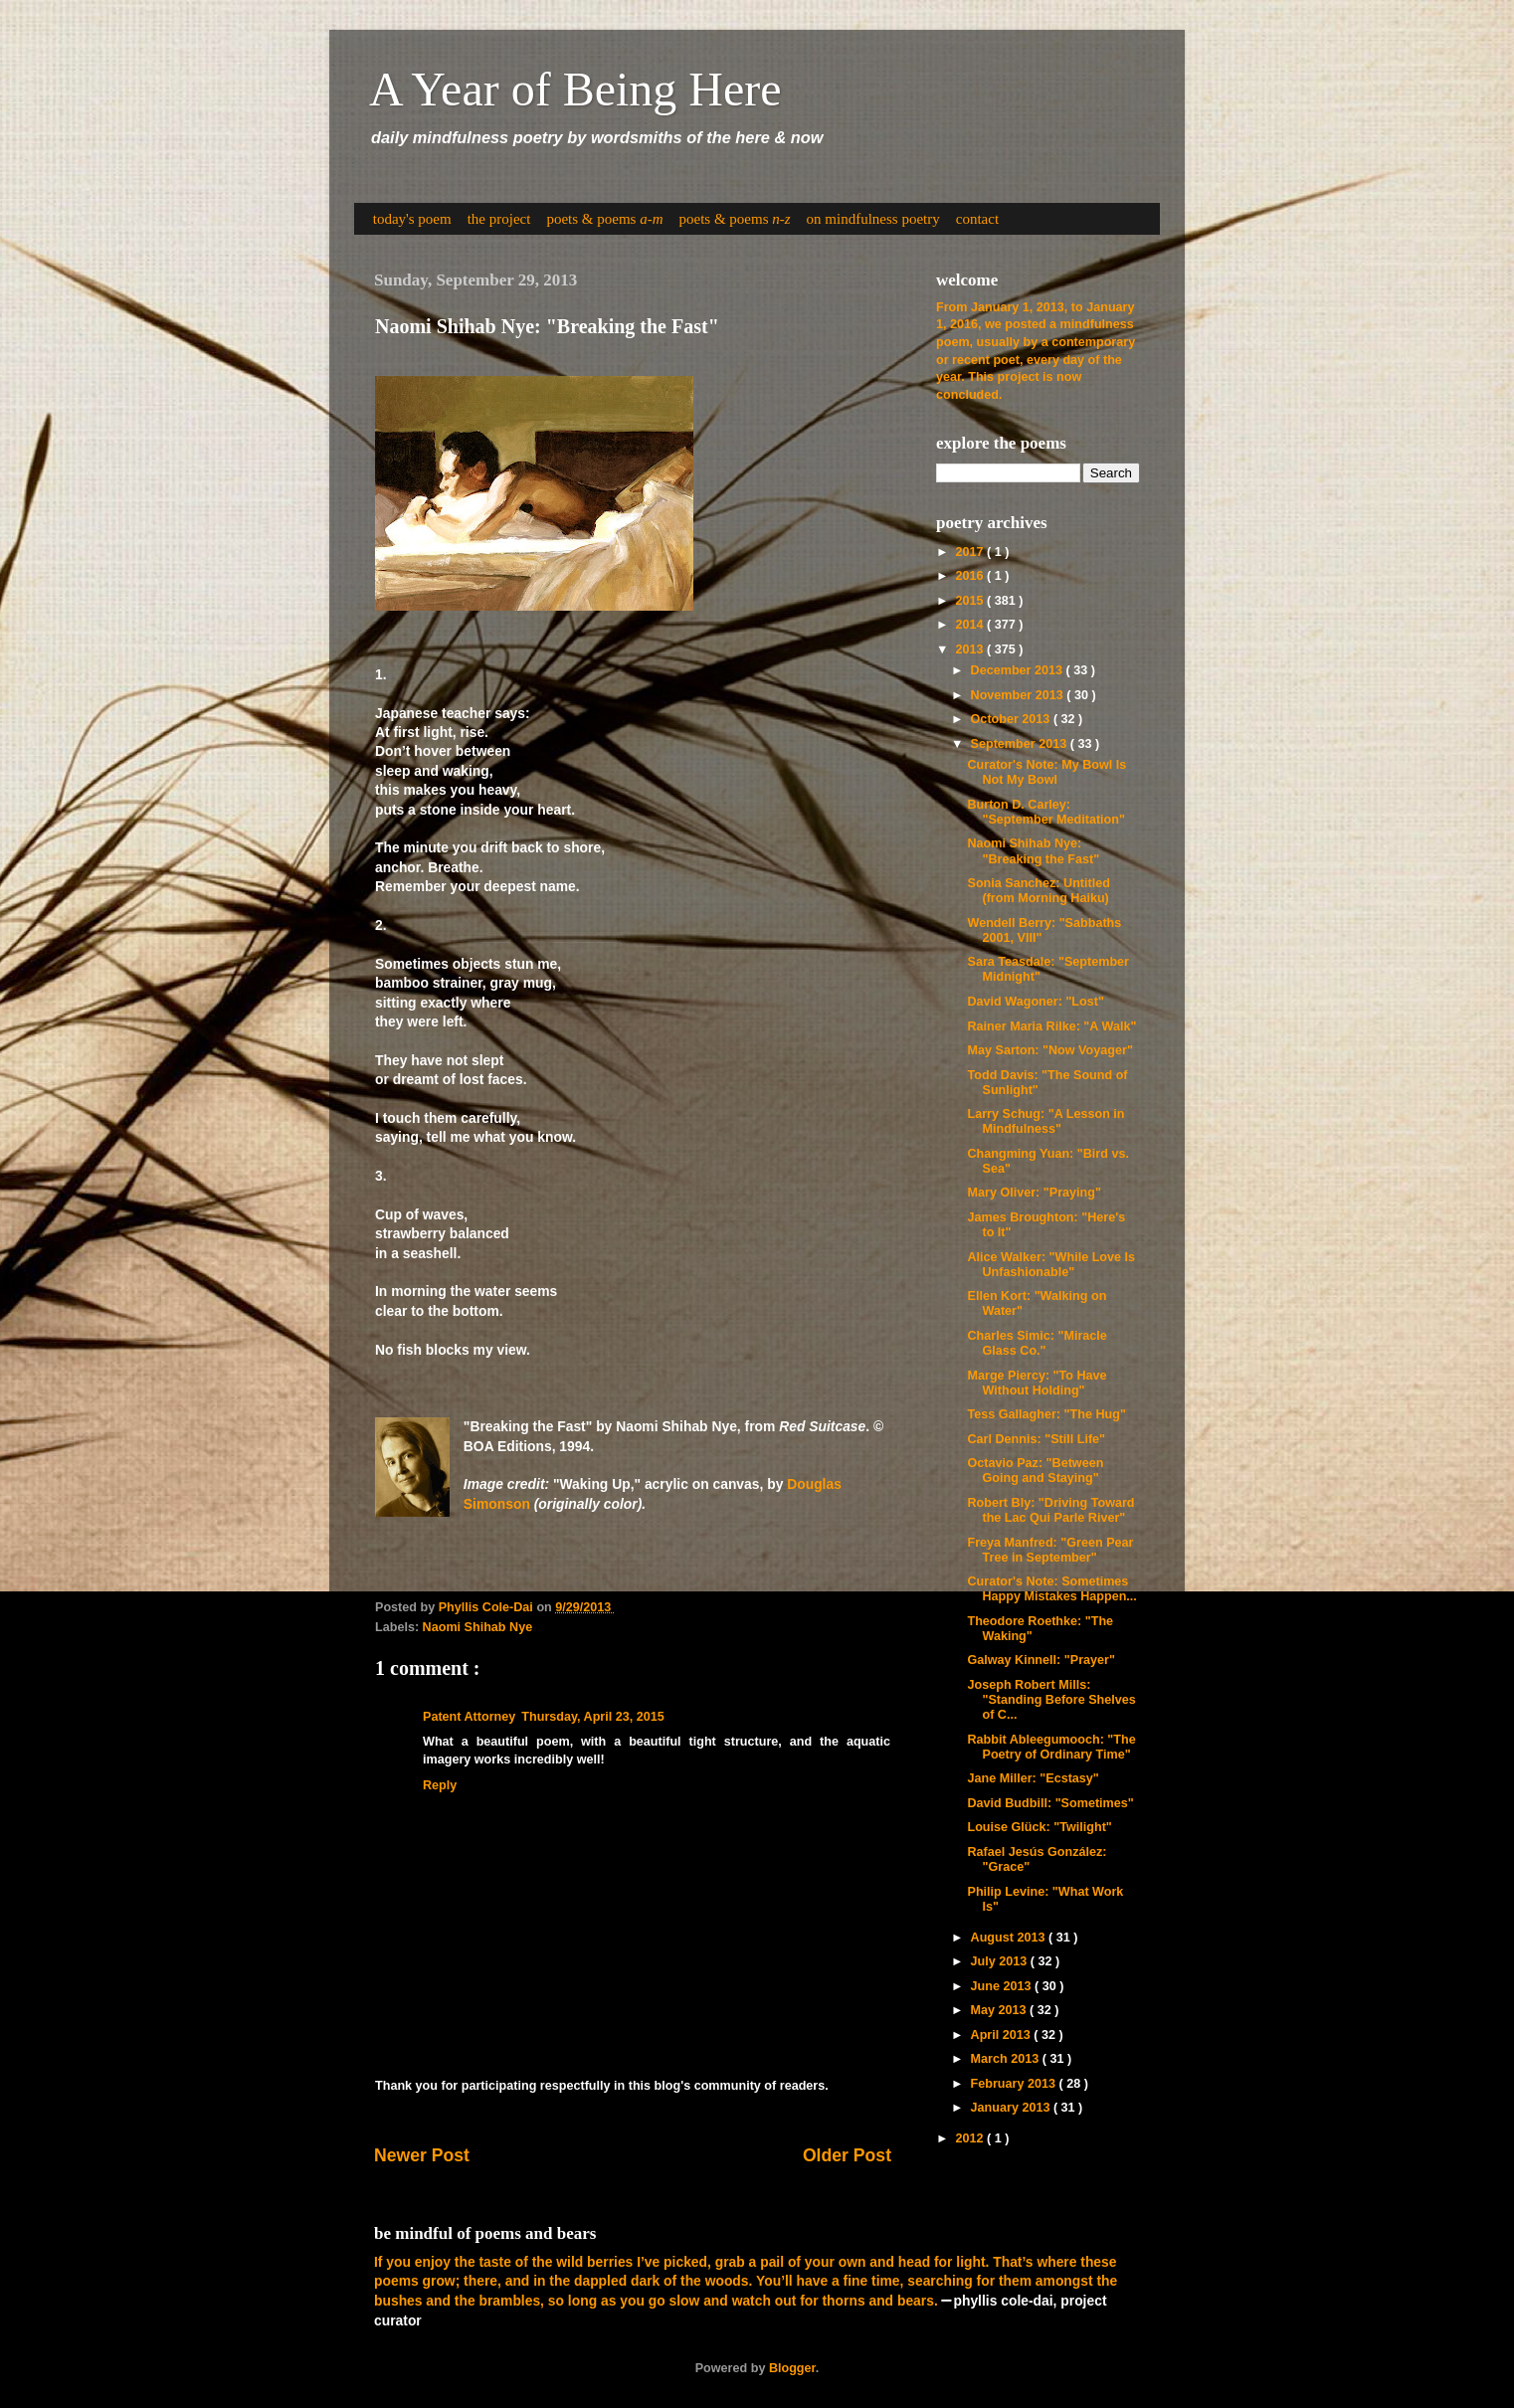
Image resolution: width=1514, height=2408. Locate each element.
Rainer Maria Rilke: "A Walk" (1051, 1026)
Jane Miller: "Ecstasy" (1032, 1778)
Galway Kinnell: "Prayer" (1040, 1660)
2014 (971, 625)
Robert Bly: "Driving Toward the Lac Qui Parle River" (1050, 1510)
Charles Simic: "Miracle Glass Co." (1036, 1343)
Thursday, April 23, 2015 (592, 1717)
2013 (971, 649)
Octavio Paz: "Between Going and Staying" (1035, 1470)
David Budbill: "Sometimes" (1050, 1803)
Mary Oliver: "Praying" (1033, 1193)
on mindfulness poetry (873, 219)
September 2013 (1020, 744)
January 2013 (1012, 2108)
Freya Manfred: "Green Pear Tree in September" (1050, 1550)
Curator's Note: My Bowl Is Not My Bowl (1046, 772)
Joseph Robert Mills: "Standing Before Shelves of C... (1051, 1700)
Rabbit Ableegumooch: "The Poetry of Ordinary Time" (1051, 1747)
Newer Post (422, 2155)
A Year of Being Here (575, 89)
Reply (440, 1785)
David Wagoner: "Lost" (1035, 1002)
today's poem (412, 219)
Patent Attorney (469, 1717)
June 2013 (1003, 1986)
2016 (971, 576)
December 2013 (1018, 670)
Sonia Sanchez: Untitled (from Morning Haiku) (1038, 890)
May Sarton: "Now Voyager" (1049, 1050)
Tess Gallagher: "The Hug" (1046, 1414)
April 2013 (1003, 2035)
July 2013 (1001, 1961)
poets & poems (604, 219)
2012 (971, 2138)
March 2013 (1006, 2059)
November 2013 (1019, 695)
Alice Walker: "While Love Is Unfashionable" (1051, 1264)
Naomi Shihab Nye (478, 1627)
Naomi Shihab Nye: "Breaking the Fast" (1033, 850)
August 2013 (1009, 1938)
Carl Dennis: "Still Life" (1036, 1439)
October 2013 (1012, 719)
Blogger (792, 2368)
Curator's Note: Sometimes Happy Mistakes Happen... (1051, 1588)
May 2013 (1001, 2010)
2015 (971, 601)
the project (499, 219)
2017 (971, 552)
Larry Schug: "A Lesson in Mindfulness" (1045, 1121)
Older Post (847, 2155)
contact (977, 219)
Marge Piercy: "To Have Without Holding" (1036, 1383)
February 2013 (1015, 2084)
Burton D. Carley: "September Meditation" (1046, 812)
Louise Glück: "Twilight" (1039, 1827)
